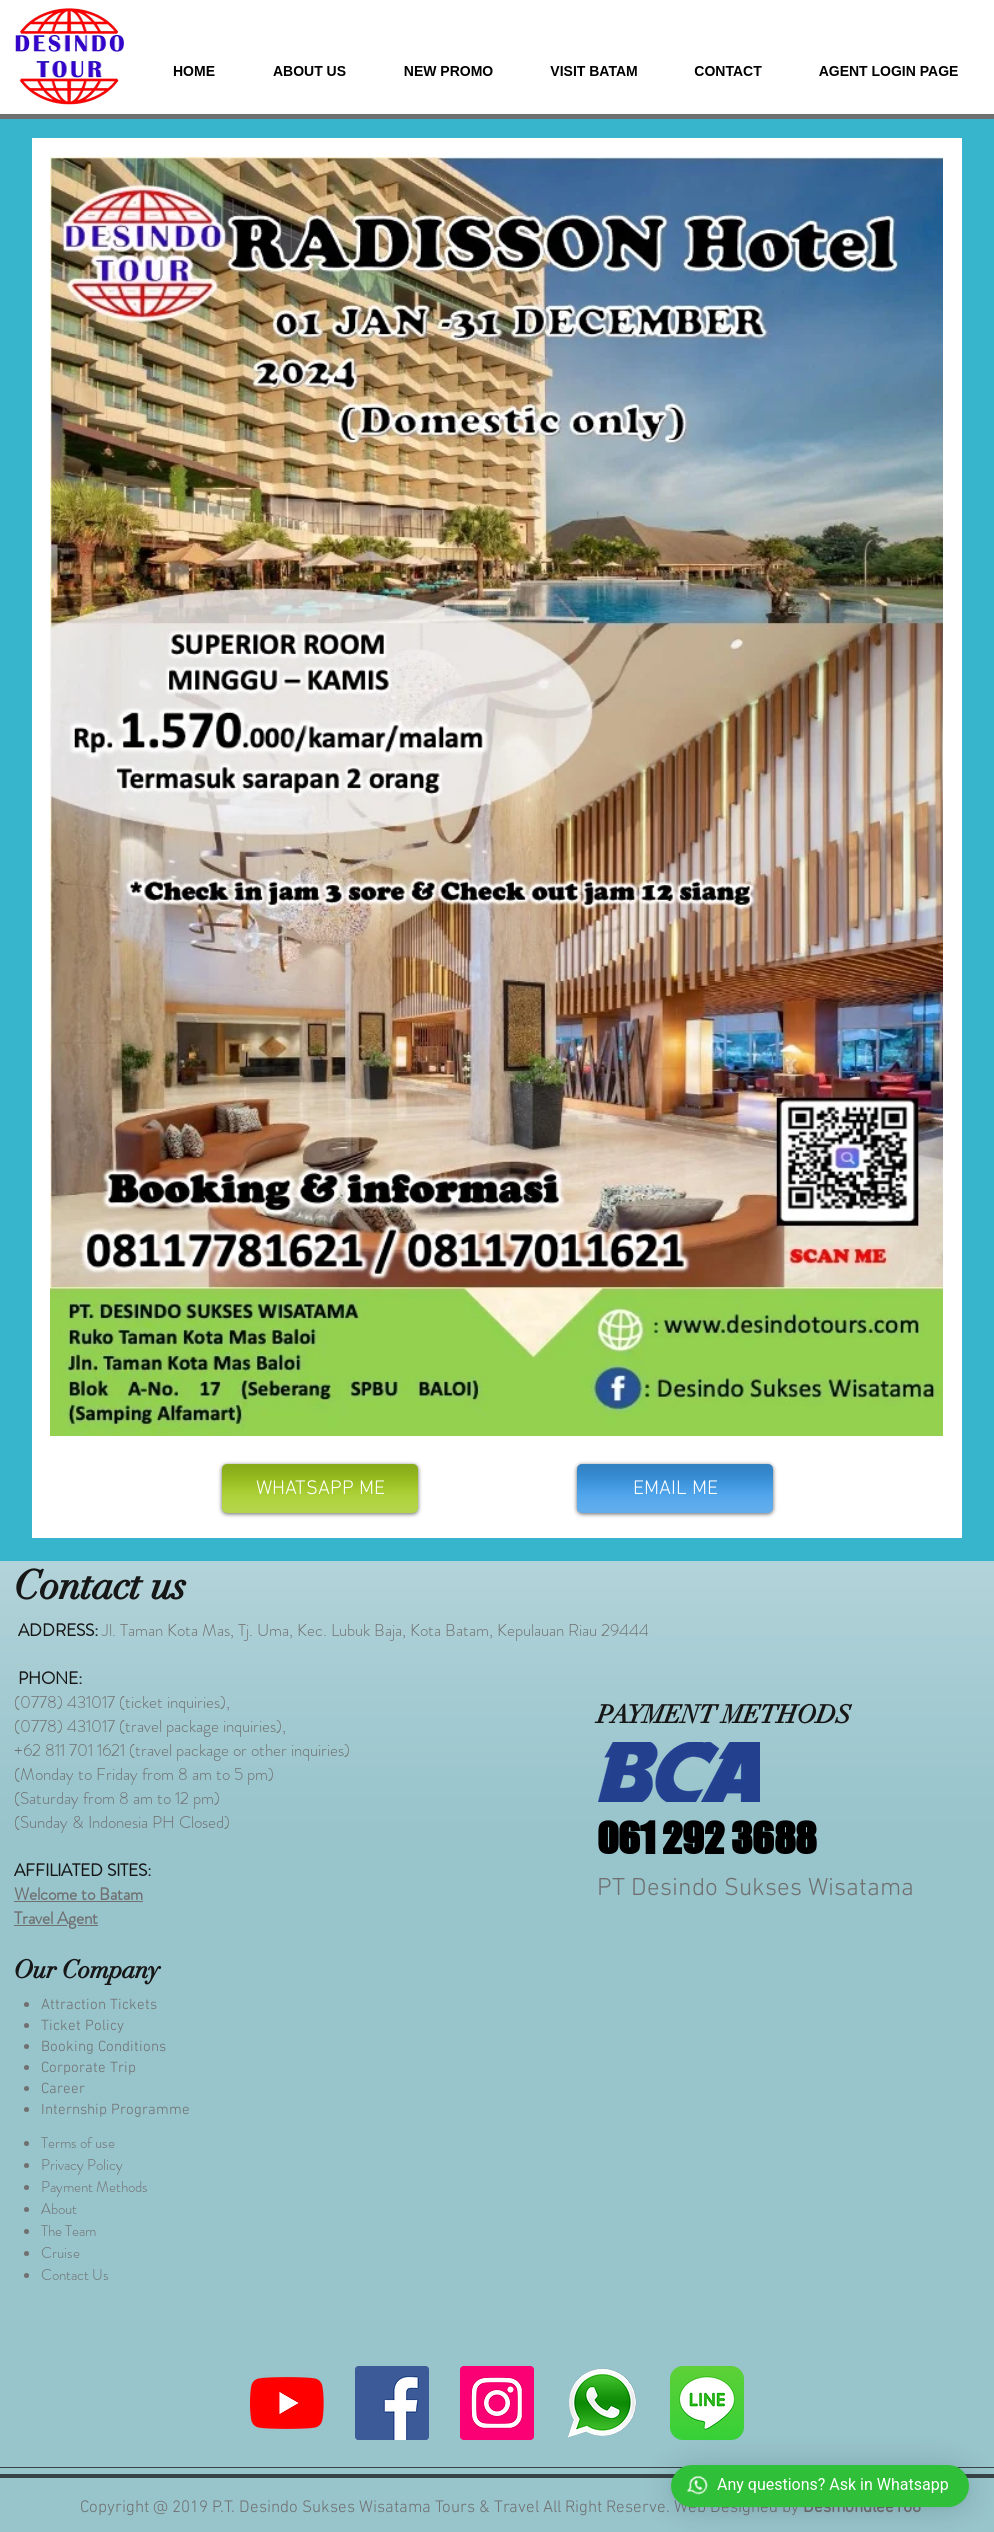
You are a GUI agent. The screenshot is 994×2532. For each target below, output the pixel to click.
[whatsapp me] (602, 2403)
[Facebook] (392, 2403)
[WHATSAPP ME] (320, 1488)
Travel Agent (56, 1918)
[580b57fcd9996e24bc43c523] (707, 2403)
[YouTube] (287, 2403)
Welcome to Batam (78, 1894)
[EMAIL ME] (675, 1488)
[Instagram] (497, 2403)
